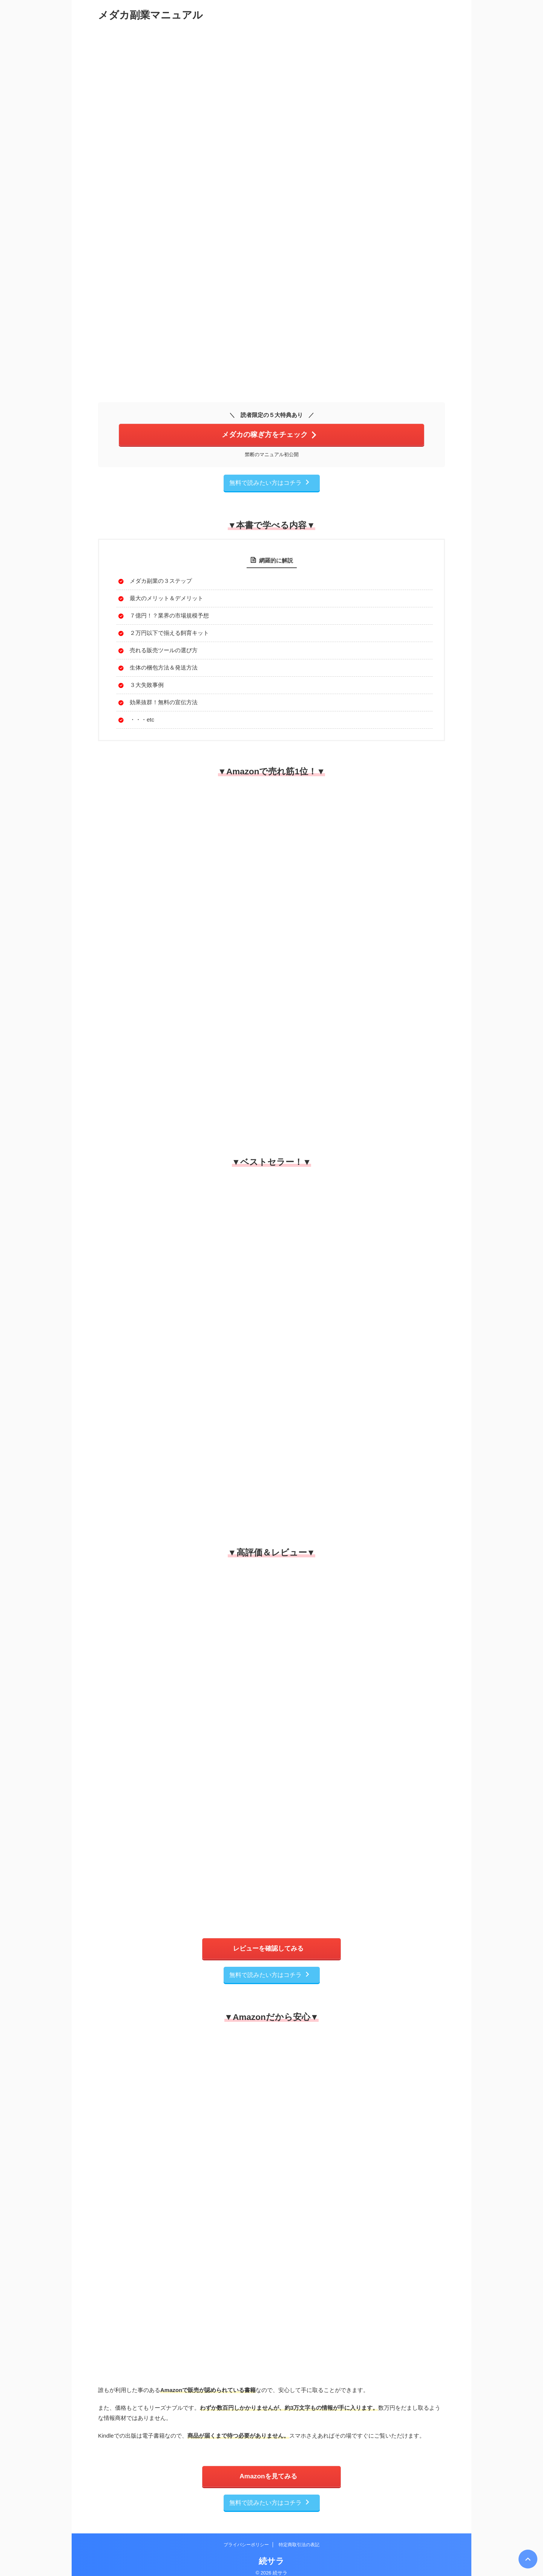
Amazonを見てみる (268, 2470)
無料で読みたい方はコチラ (269, 481)
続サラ (271, 2553)
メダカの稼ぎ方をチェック (270, 434)
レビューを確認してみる (268, 1946)
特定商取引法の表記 (299, 2536)
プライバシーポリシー (246, 2536)
